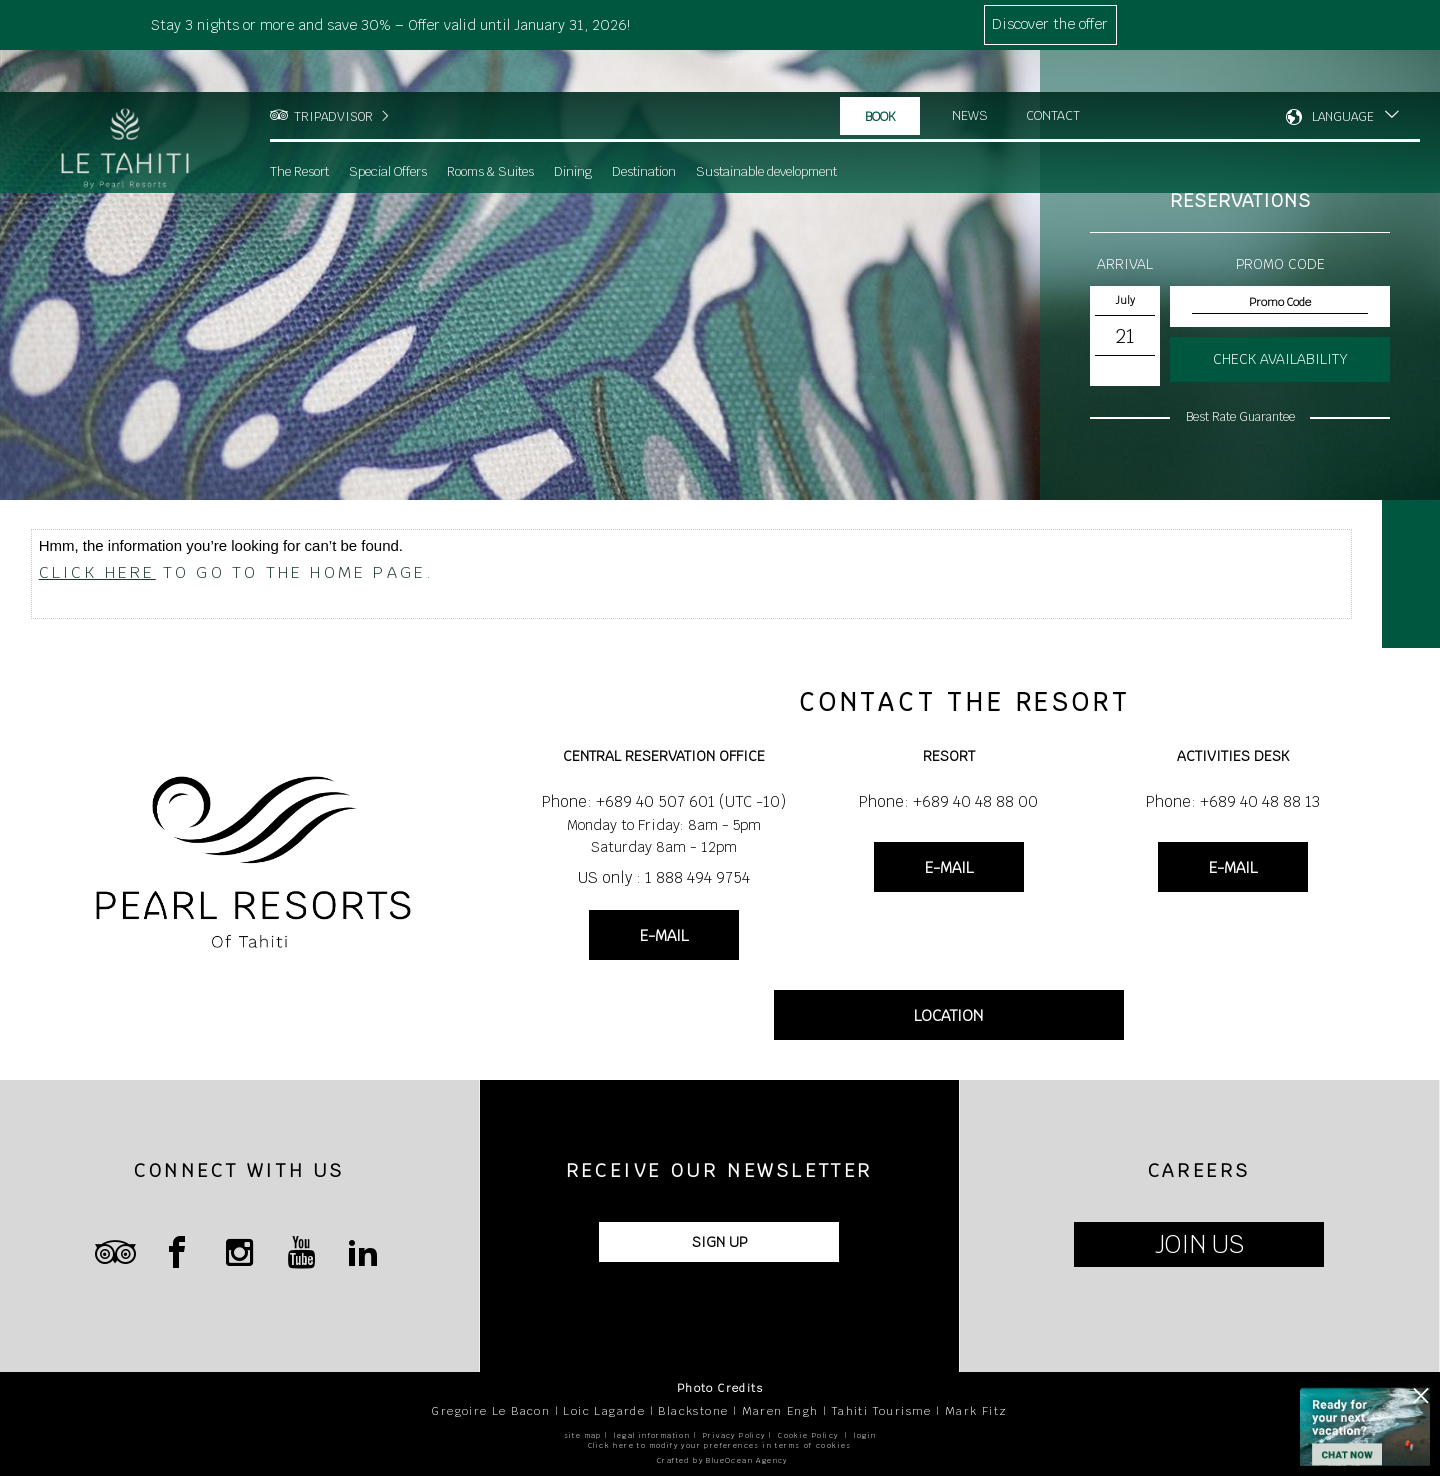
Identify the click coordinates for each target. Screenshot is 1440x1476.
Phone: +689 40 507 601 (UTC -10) (664, 801)
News (970, 74)
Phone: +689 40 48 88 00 (948, 801)
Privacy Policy (734, 1435)
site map (583, 1435)
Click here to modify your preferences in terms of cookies (720, 1445)
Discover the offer (1050, 24)
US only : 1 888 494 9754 (664, 877)
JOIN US (1199, 1244)
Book (880, 75)
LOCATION (948, 1015)
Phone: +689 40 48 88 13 (1233, 801)
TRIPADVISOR (333, 75)
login (865, 1435)
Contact (1054, 74)
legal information (652, 1435)
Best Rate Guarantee (1240, 417)
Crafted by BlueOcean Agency (722, 1460)
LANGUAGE (1343, 75)
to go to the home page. (237, 572)
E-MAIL (664, 935)
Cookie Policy (808, 1435)
